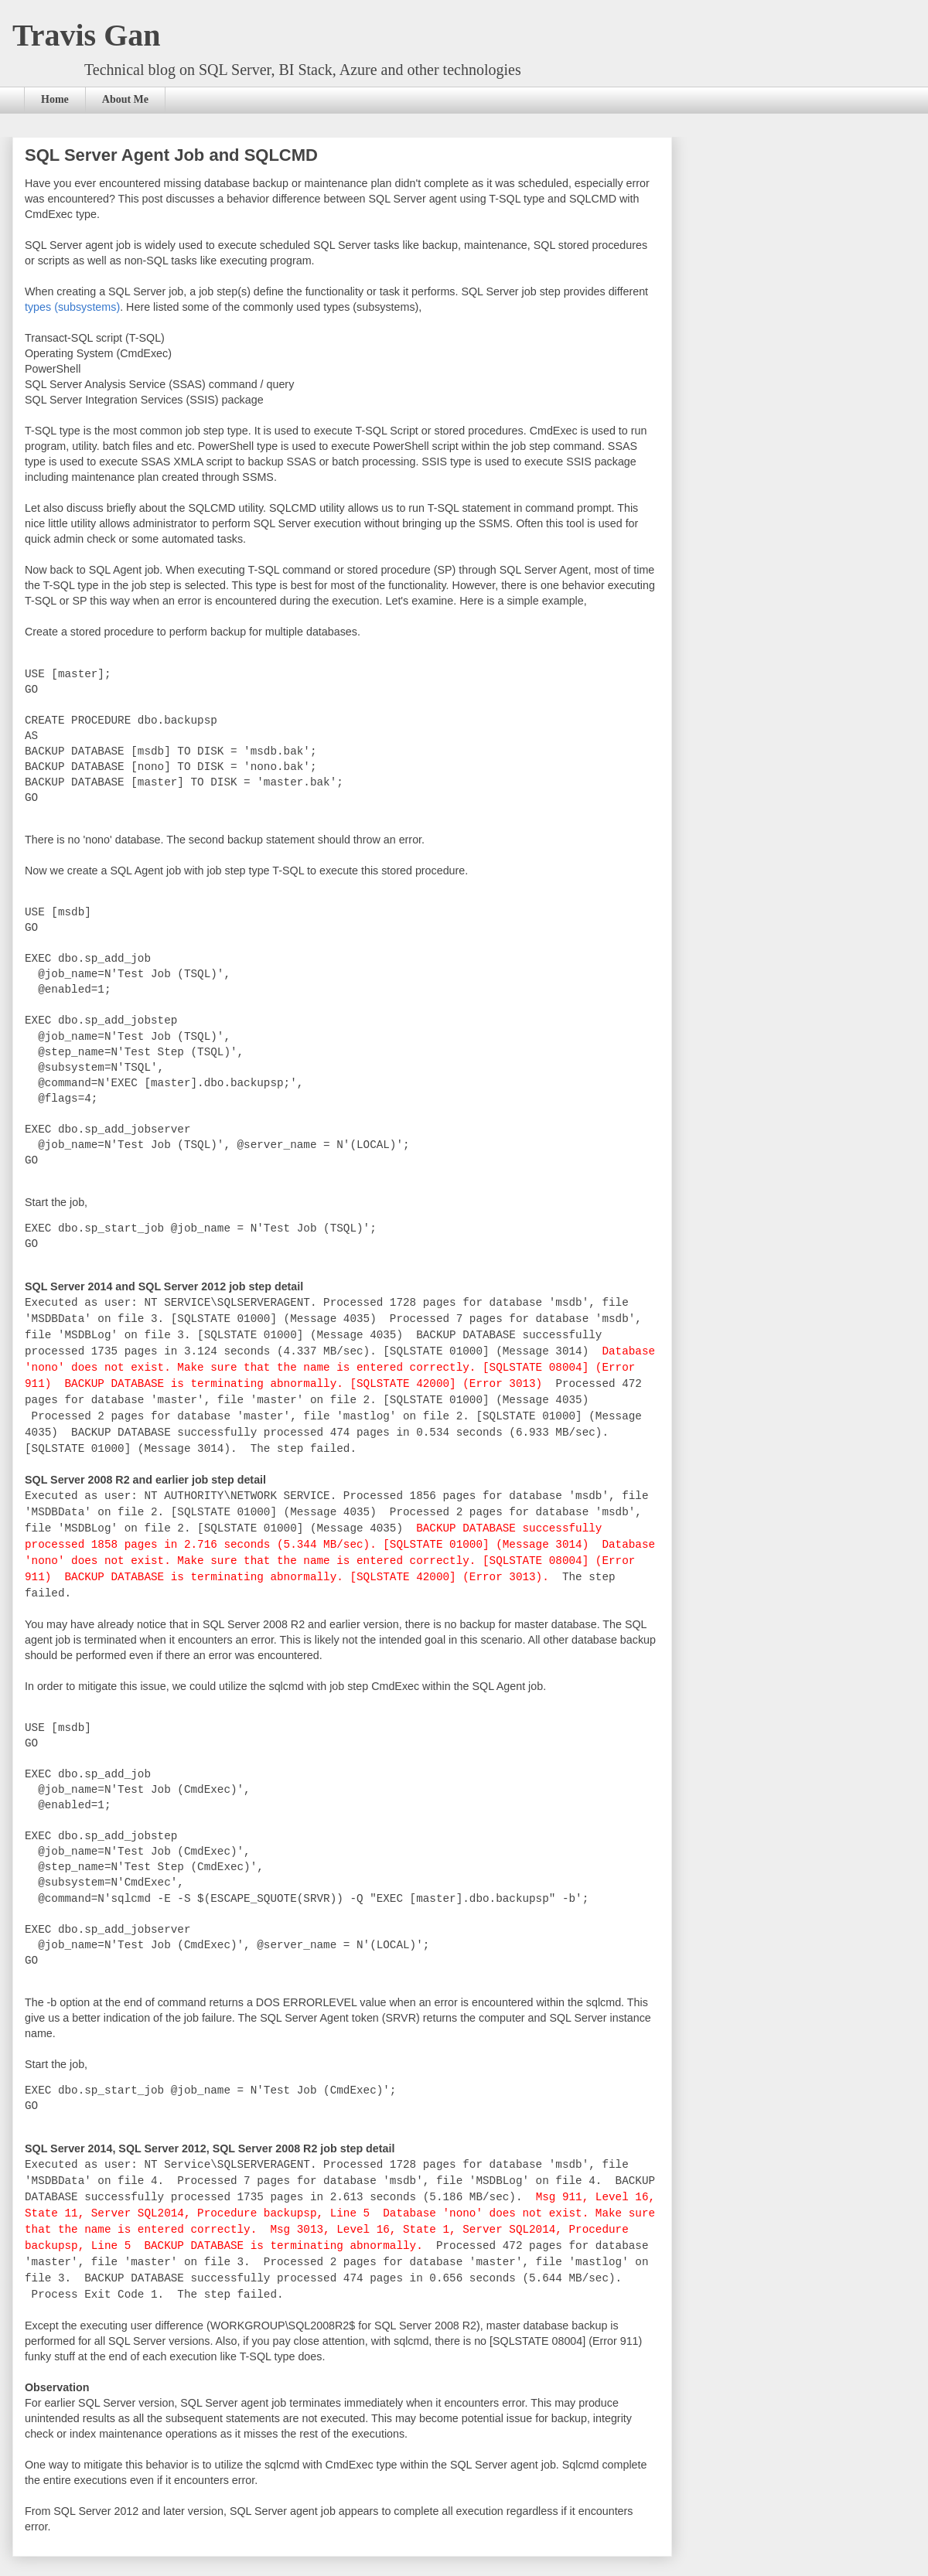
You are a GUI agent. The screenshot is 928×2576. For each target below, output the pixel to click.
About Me (125, 99)
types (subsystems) (72, 307)
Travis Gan (86, 35)
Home (55, 99)
